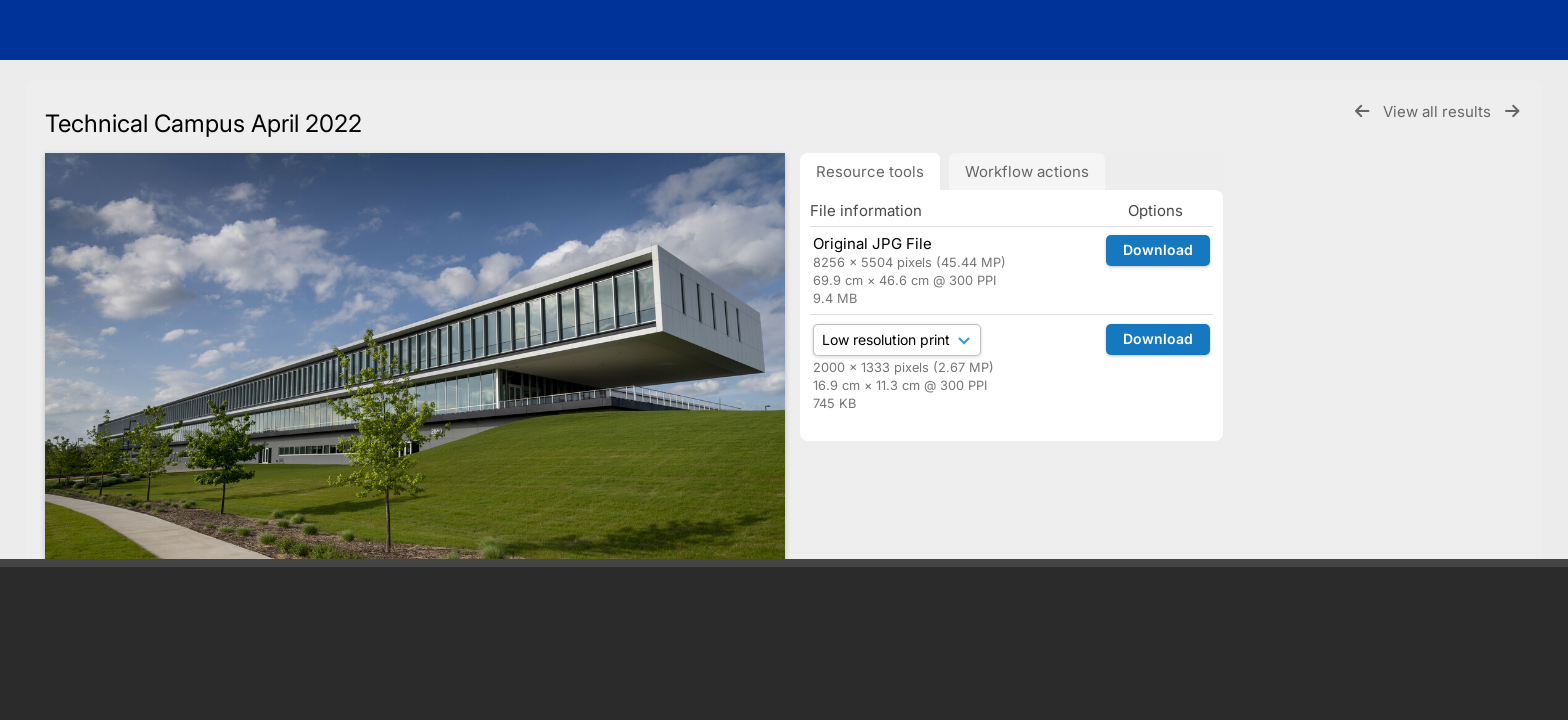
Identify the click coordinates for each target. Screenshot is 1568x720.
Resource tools (870, 171)
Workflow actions (1027, 171)
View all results (1439, 111)
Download (1158, 249)
